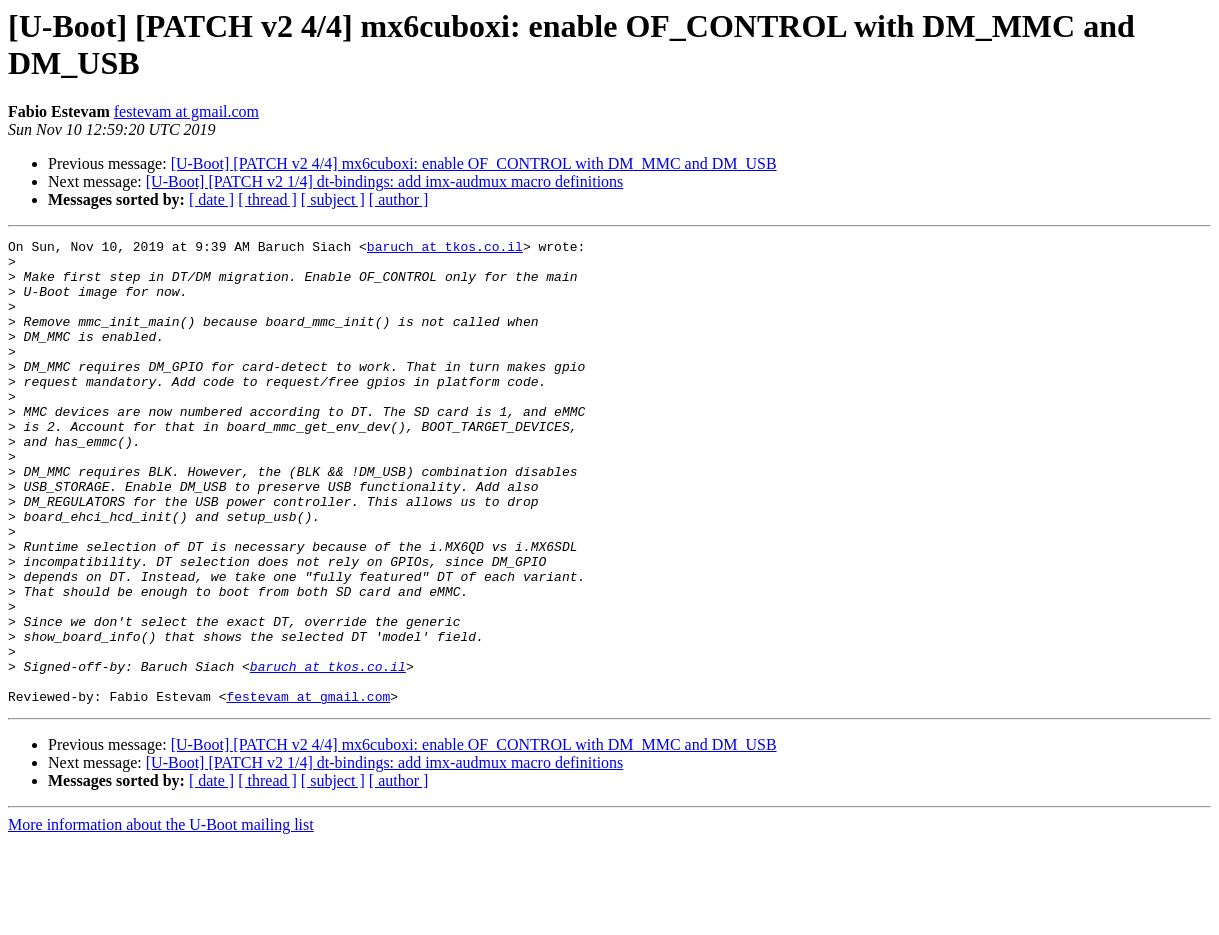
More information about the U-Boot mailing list (161, 917)
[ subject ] (333, 199)
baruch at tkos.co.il (445, 249)
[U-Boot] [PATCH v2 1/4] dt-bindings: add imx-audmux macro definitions (385, 181)
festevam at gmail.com (186, 111)
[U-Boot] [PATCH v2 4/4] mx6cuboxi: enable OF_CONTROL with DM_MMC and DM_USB (474, 163)
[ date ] (211, 199)
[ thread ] (267, 199)
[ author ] (399, 199)
